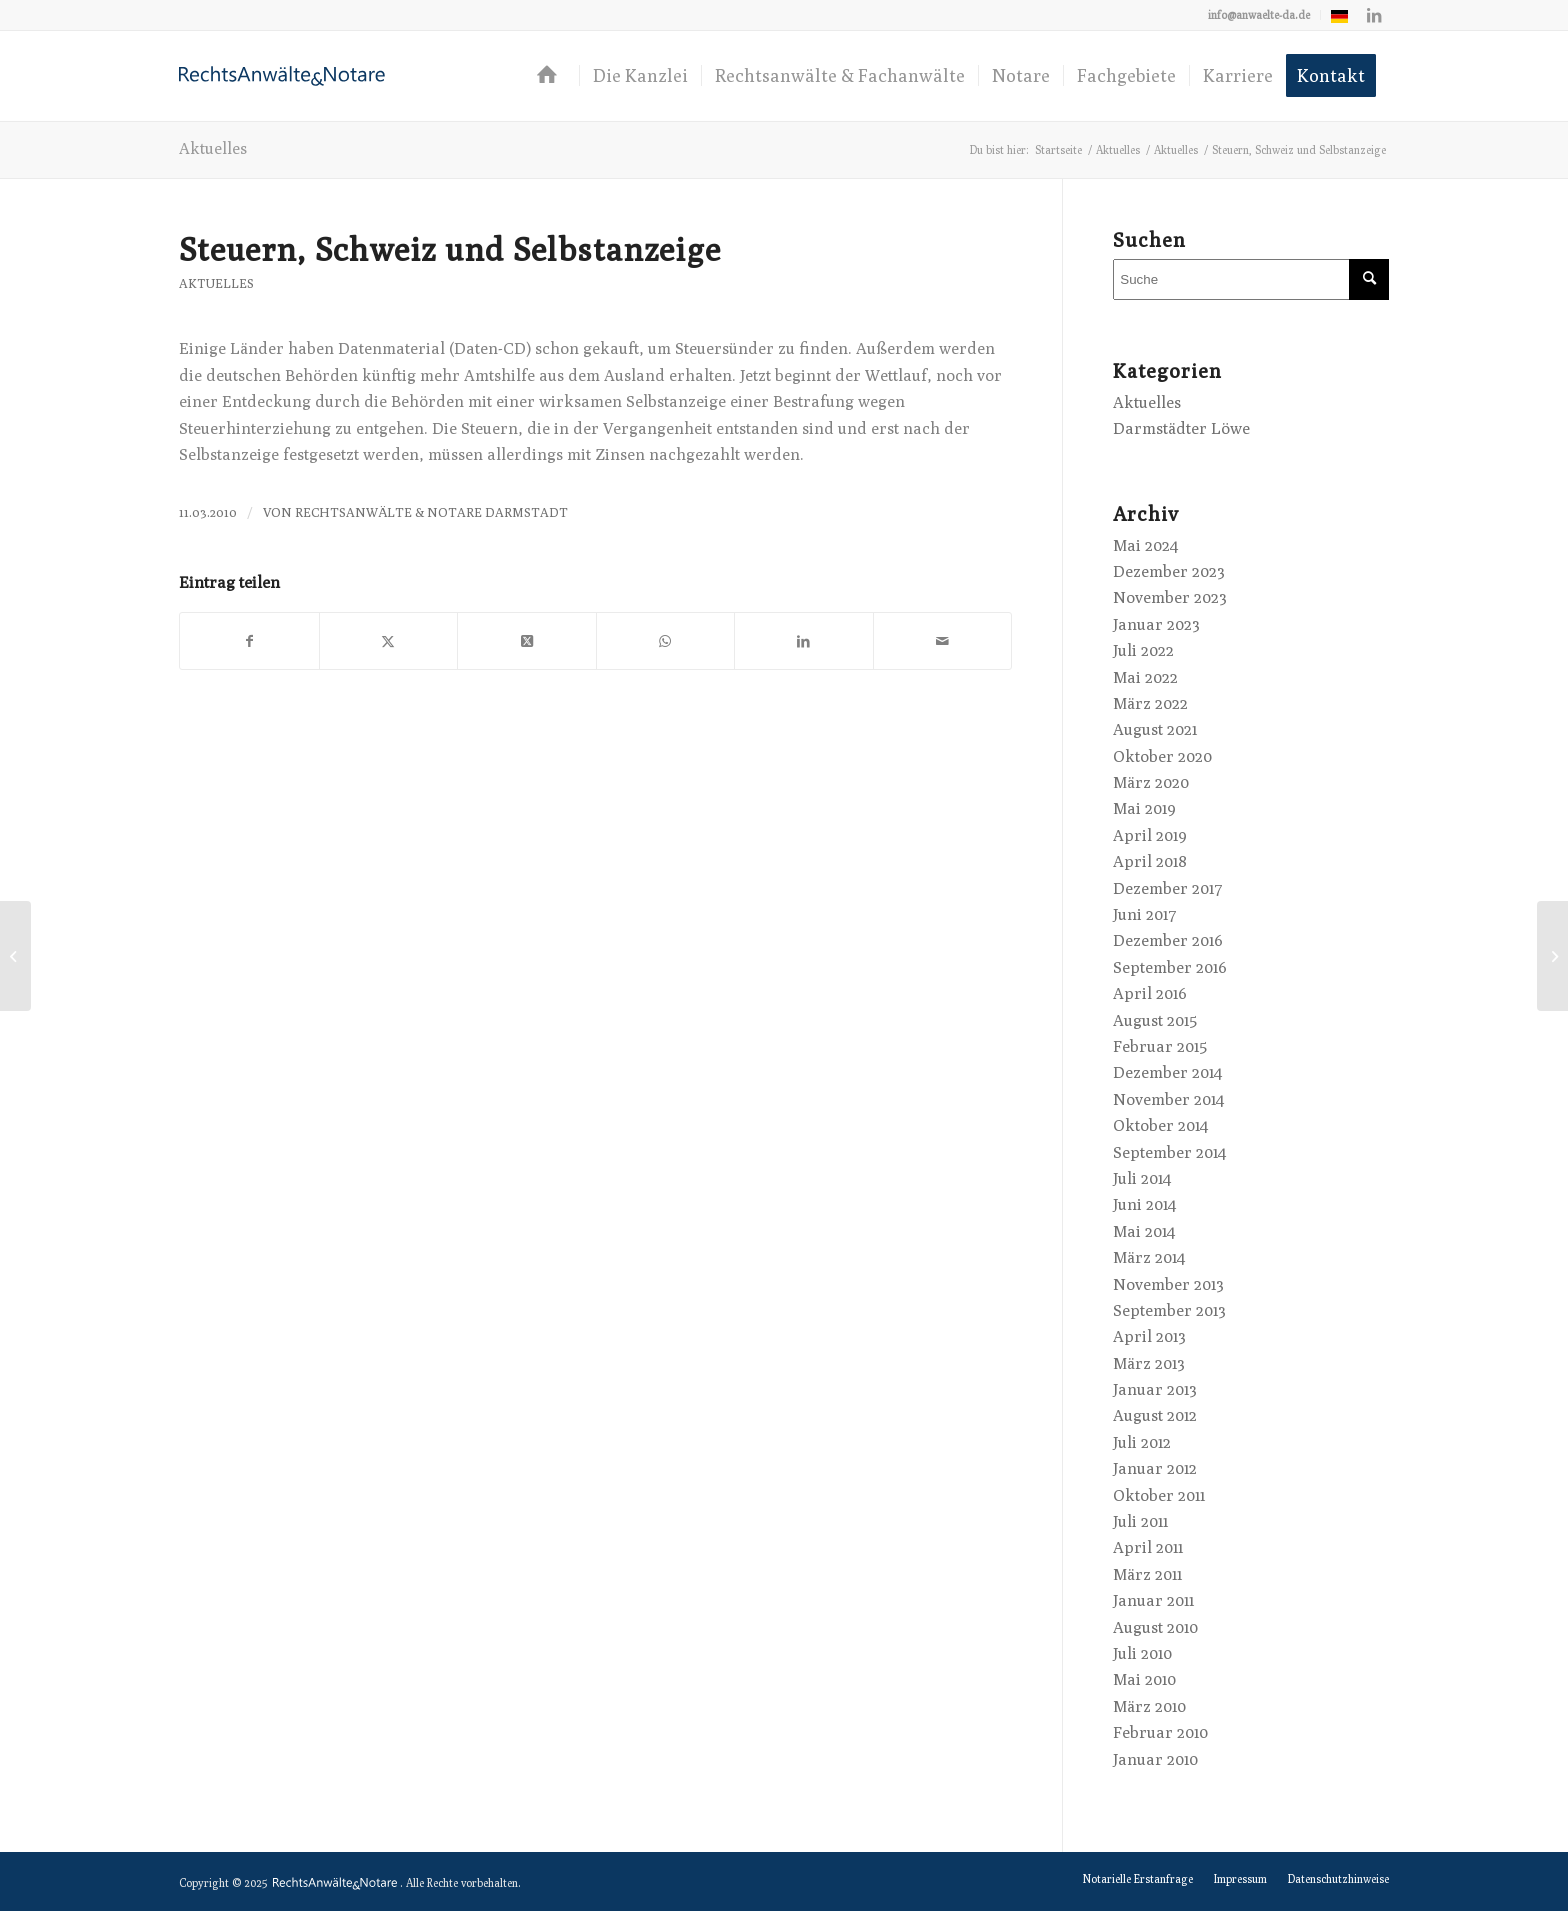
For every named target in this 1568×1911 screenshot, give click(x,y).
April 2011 (1148, 1547)
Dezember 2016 (1168, 940)
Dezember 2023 (1169, 571)
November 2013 (1168, 1284)
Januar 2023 (1156, 624)
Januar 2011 (1153, 1600)
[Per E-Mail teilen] (943, 641)
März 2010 (1149, 1706)
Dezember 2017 (1168, 888)
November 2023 (1170, 597)
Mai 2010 (1144, 1679)
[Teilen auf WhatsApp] (666, 641)
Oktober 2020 (1162, 756)
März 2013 (1149, 1363)
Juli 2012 (1142, 1442)
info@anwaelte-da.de (1259, 14)
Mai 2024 (1145, 545)
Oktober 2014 (1160, 1125)
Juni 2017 (1145, 914)
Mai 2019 (1144, 808)
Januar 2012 (1155, 1468)
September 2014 (1169, 1152)
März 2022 (1150, 703)
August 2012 (1155, 1415)
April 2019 (1150, 835)
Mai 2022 (1145, 677)
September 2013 (1169, 1310)
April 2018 (1150, 861)
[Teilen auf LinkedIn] (804, 641)
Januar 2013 (1155, 1389)
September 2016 (1170, 967)
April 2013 (1149, 1336)
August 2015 (1155, 1020)
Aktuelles (213, 148)
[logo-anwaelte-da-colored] (282, 76)
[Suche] (1251, 279)
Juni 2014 (1144, 1204)
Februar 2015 (1160, 1046)
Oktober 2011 (1159, 1495)
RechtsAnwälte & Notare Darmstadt (431, 512)
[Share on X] (527, 641)
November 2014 (1168, 1099)
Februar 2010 (1160, 1732)
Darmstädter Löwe (1181, 428)
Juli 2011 (1140, 1521)
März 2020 (1151, 782)
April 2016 (1150, 993)
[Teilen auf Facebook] (249, 641)
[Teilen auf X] (389, 641)
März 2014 (1149, 1257)
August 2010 (1155, 1627)
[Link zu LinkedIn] (1374, 15)
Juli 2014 (1142, 1178)
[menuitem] (1259, 15)
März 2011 (1147, 1574)
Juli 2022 (1143, 650)
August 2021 (1155, 729)
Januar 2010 (1155, 1759)
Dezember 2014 (1167, 1072)
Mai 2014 (1144, 1231)
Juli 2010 (1142, 1653)
